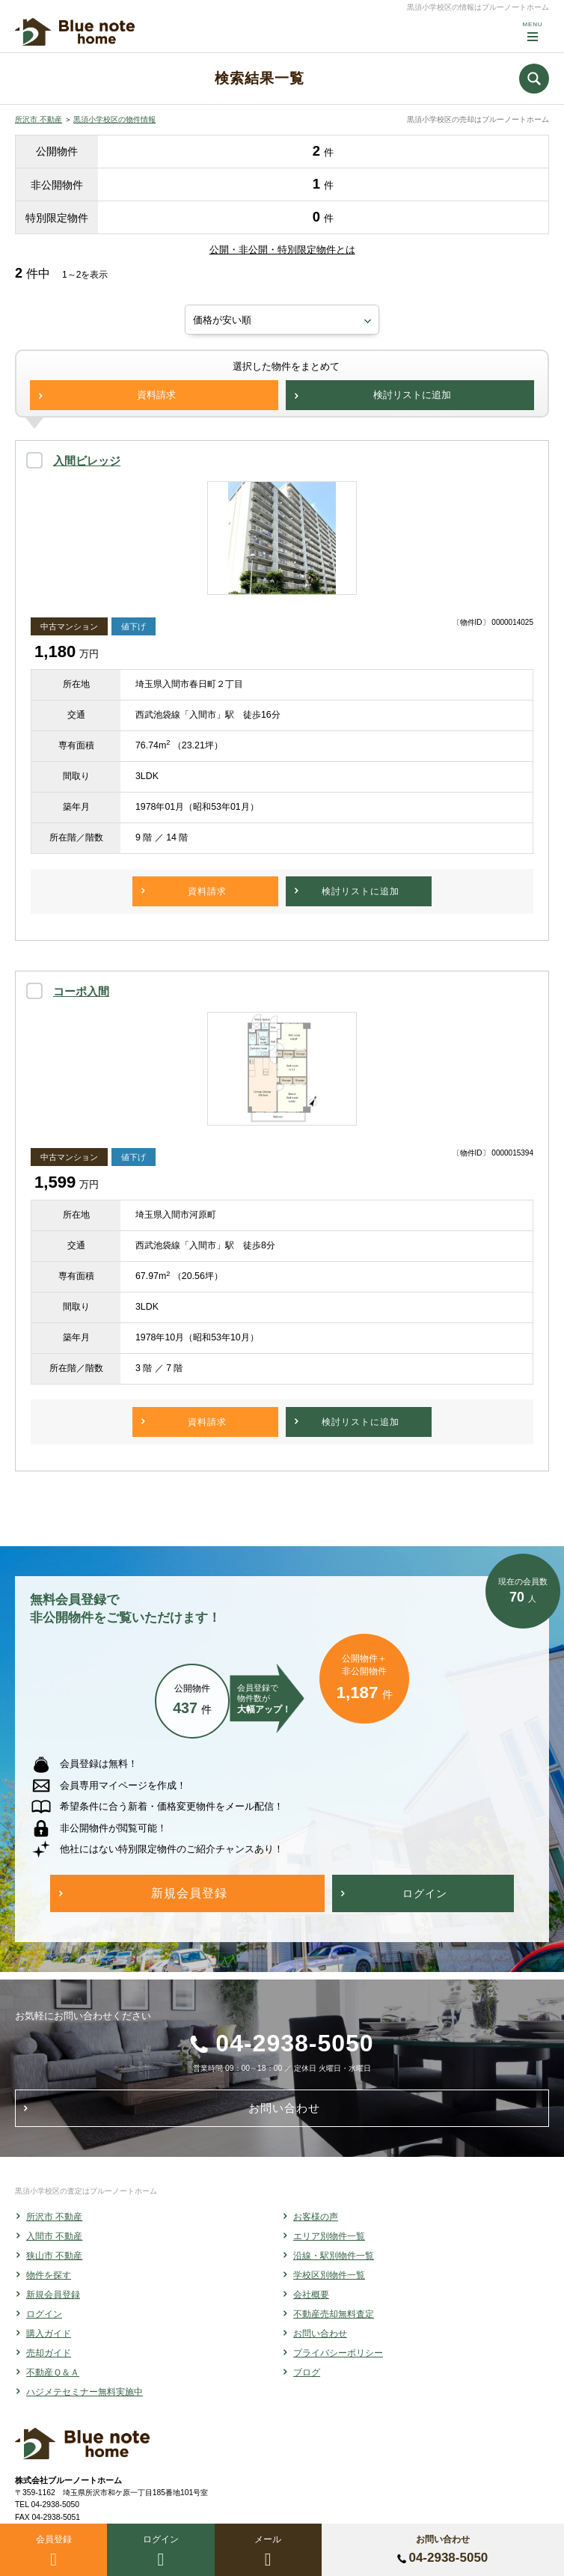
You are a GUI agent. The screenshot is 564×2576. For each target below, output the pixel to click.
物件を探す (48, 2275)
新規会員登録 (53, 2294)
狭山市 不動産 (54, 2255)
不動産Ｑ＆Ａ (52, 2372)
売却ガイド (48, 2353)
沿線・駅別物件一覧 (333, 2255)
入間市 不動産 (54, 2236)
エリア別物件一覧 (329, 2236)
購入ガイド (48, 2333)
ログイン (44, 2314)
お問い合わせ (320, 2333)
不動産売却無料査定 (333, 2314)
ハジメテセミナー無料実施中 (84, 2392)
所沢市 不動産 (38, 119)
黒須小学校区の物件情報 (114, 119)
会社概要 (311, 2294)
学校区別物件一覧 (329, 2275)
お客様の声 (315, 2217)
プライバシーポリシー (338, 2353)
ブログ (306, 2372)
